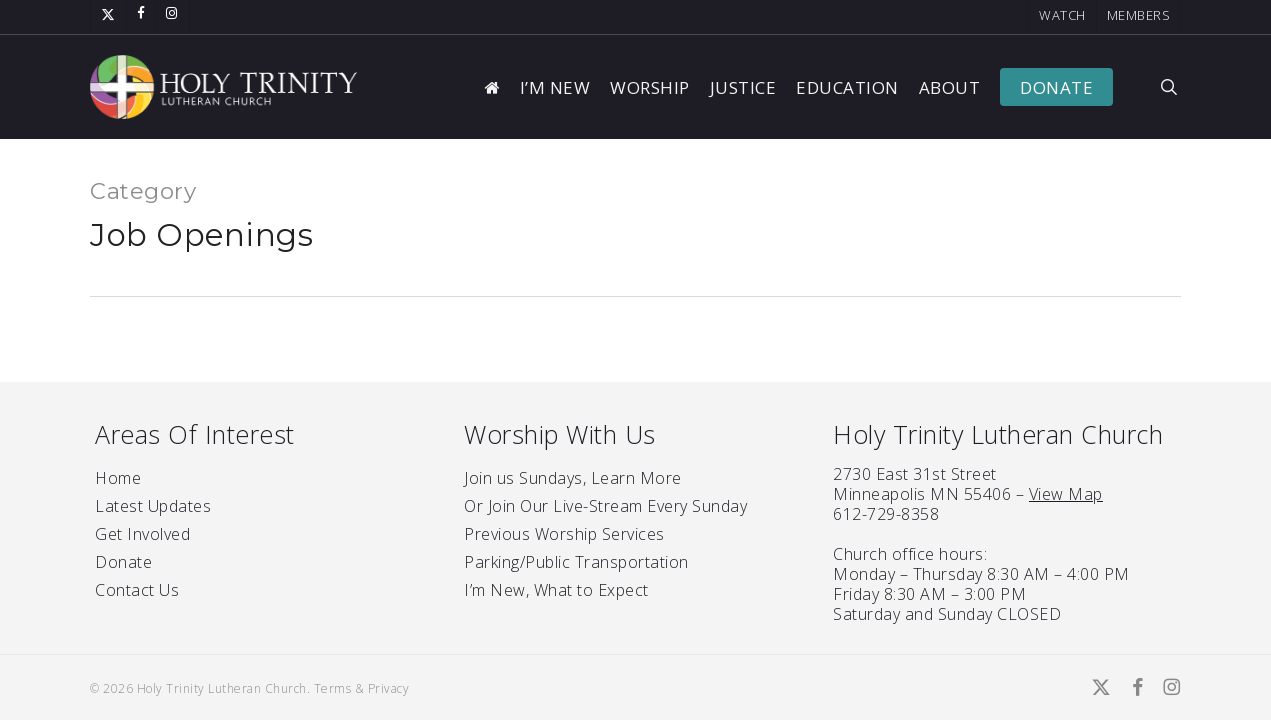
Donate (123, 562)
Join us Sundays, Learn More (573, 478)
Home (118, 478)
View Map (1066, 494)
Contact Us (137, 590)
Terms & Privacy (362, 688)
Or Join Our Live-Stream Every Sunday (605, 506)
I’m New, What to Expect (556, 590)
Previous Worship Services (564, 534)
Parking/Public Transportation (576, 562)
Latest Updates (153, 506)
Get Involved (142, 534)
